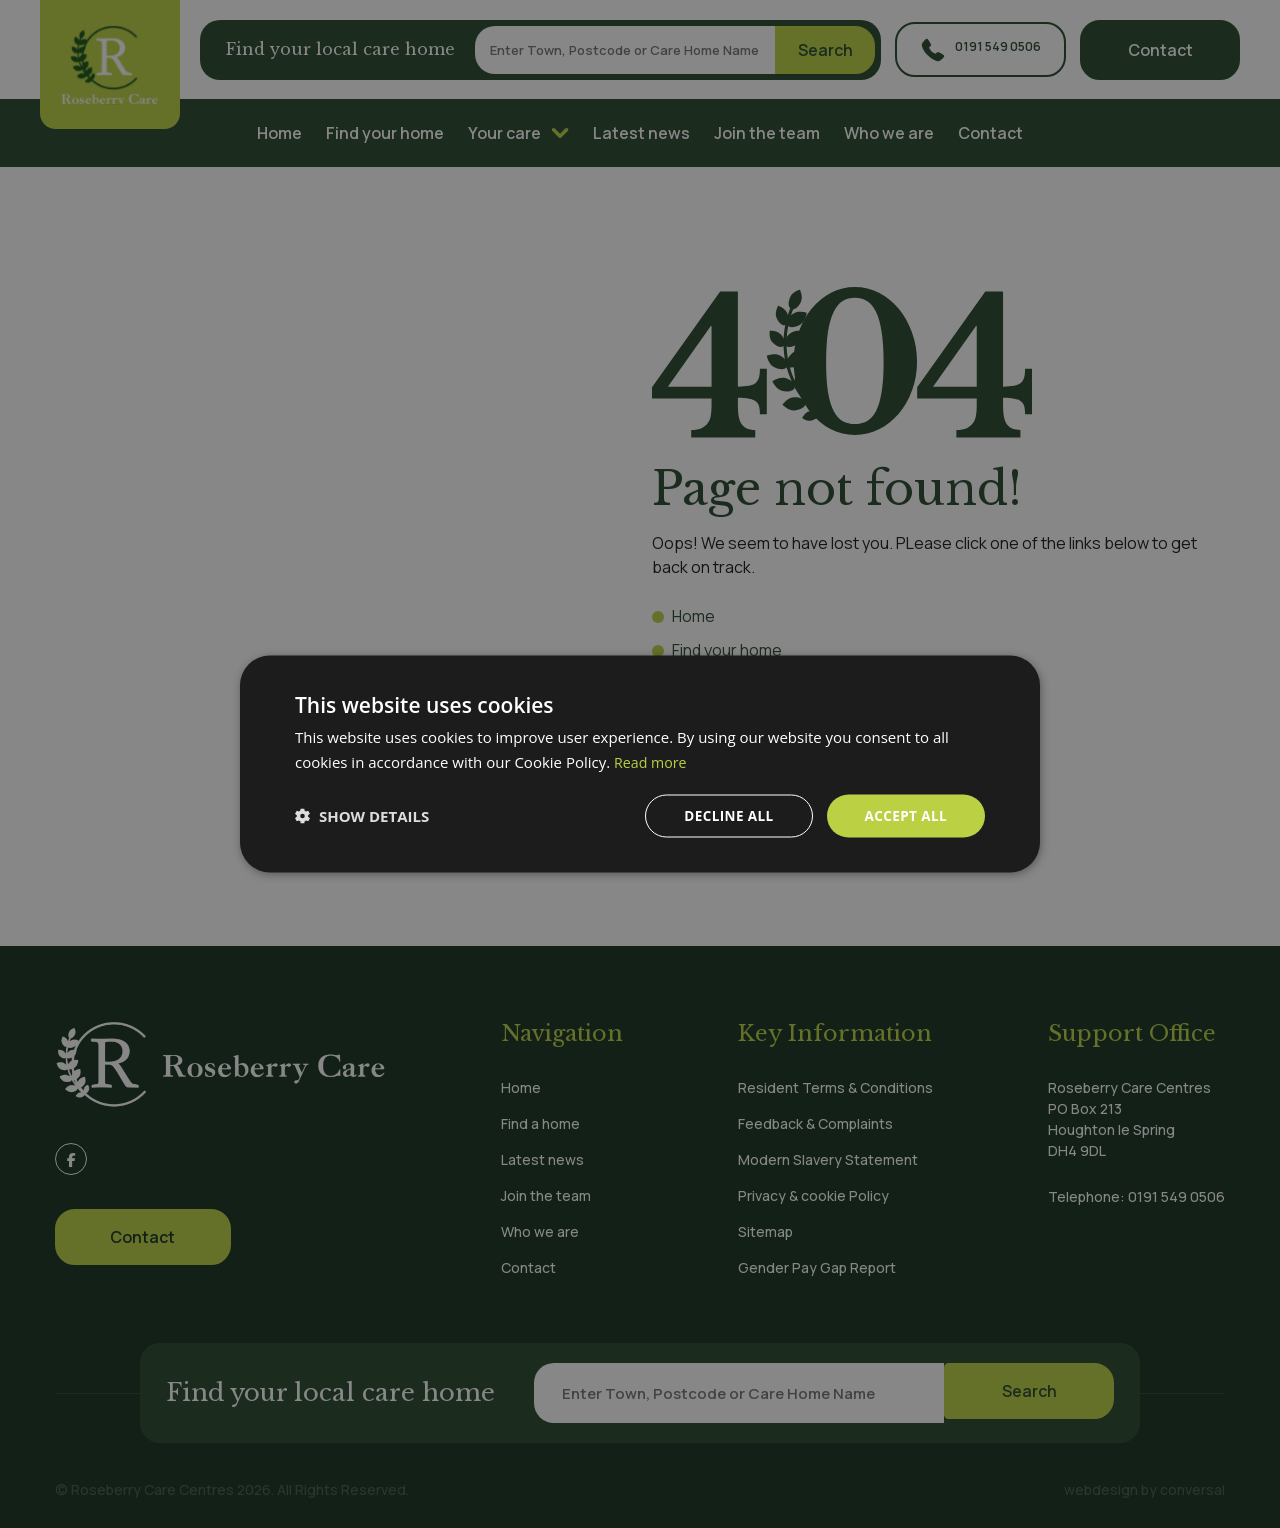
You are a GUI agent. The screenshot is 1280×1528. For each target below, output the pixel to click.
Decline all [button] (724, 815)
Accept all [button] (904, 815)
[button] (362, 816)
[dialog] (640, 764)
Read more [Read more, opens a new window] (652, 761)
